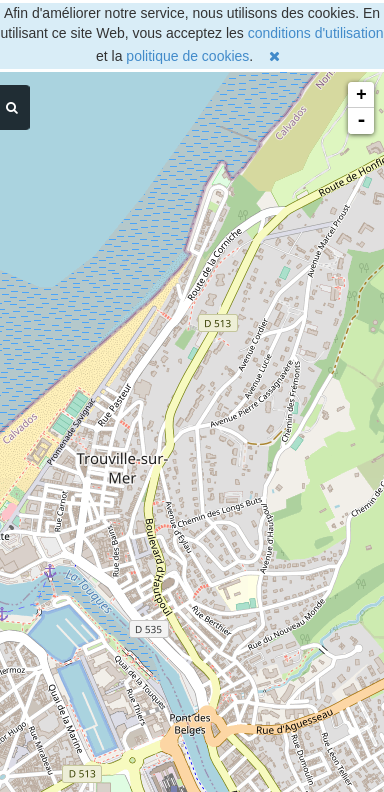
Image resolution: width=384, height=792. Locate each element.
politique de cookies (187, 56)
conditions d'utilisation (316, 33)
